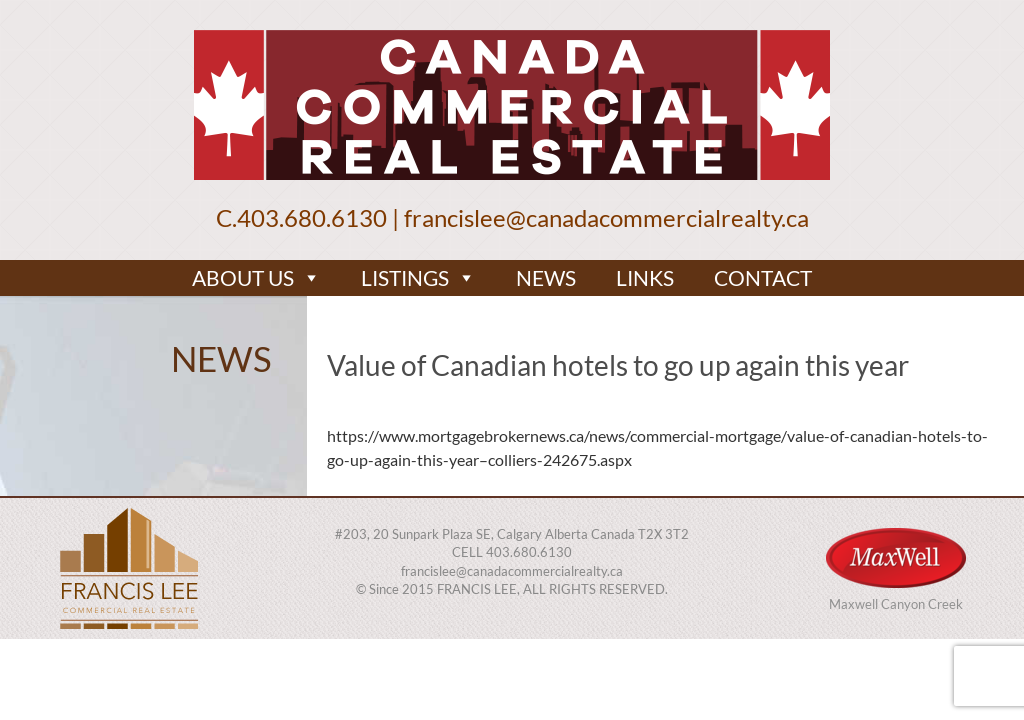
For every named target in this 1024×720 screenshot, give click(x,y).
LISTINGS (418, 278)
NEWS (546, 277)
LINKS (645, 277)
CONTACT (763, 277)
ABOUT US (256, 278)
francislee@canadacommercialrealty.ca (606, 217)
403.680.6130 (312, 217)
